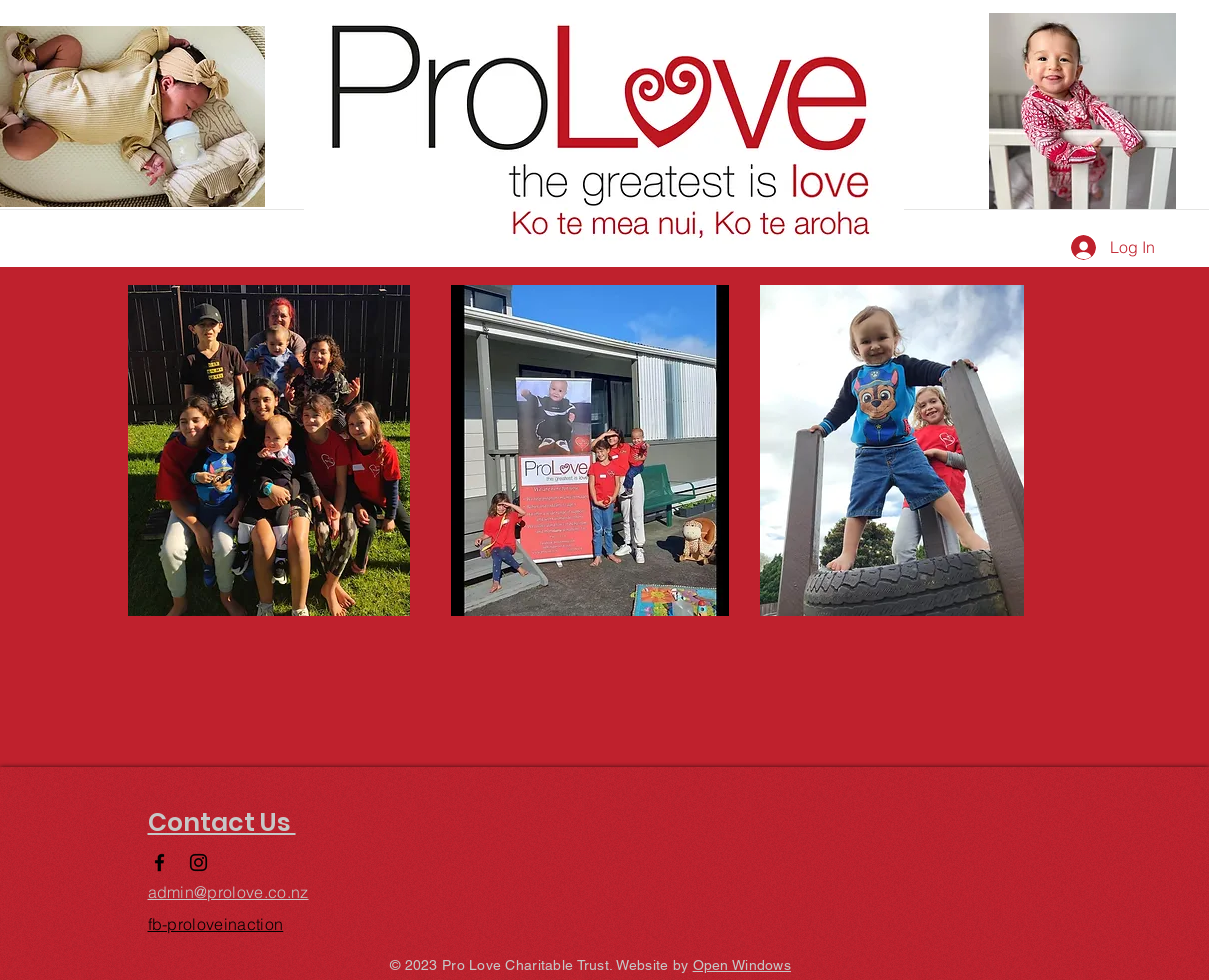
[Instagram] (198, 862)
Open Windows (742, 965)
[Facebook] (159, 862)
